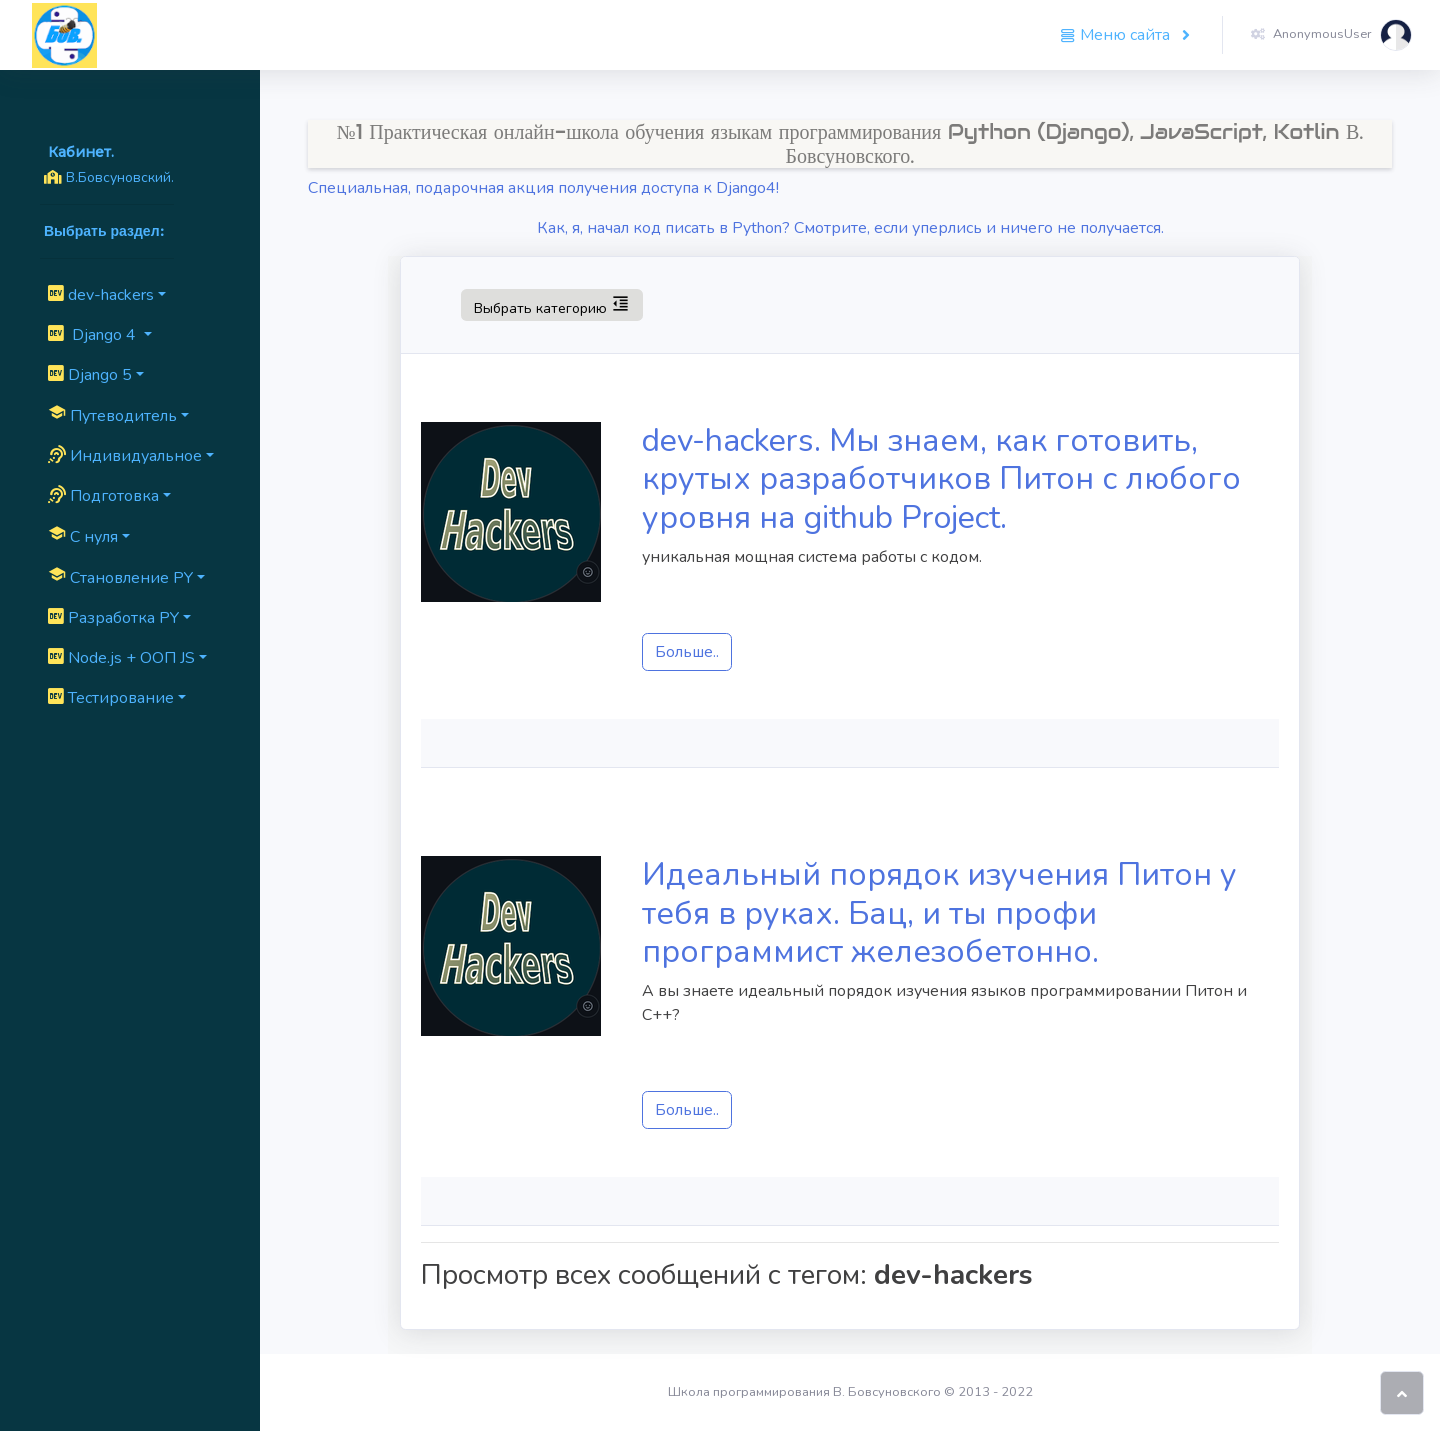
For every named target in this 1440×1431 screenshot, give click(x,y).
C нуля (83, 536)
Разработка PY (113, 618)
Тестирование (111, 698)
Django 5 (90, 375)
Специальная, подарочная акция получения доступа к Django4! (543, 188)
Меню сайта (1117, 35)
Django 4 (94, 335)
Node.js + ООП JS (121, 658)
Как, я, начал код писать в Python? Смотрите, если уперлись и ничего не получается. (850, 228)
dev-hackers (101, 295)
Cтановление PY (120, 577)
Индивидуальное (125, 456)
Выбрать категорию (551, 304)
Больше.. (687, 652)
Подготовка (103, 496)
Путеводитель (112, 415)
